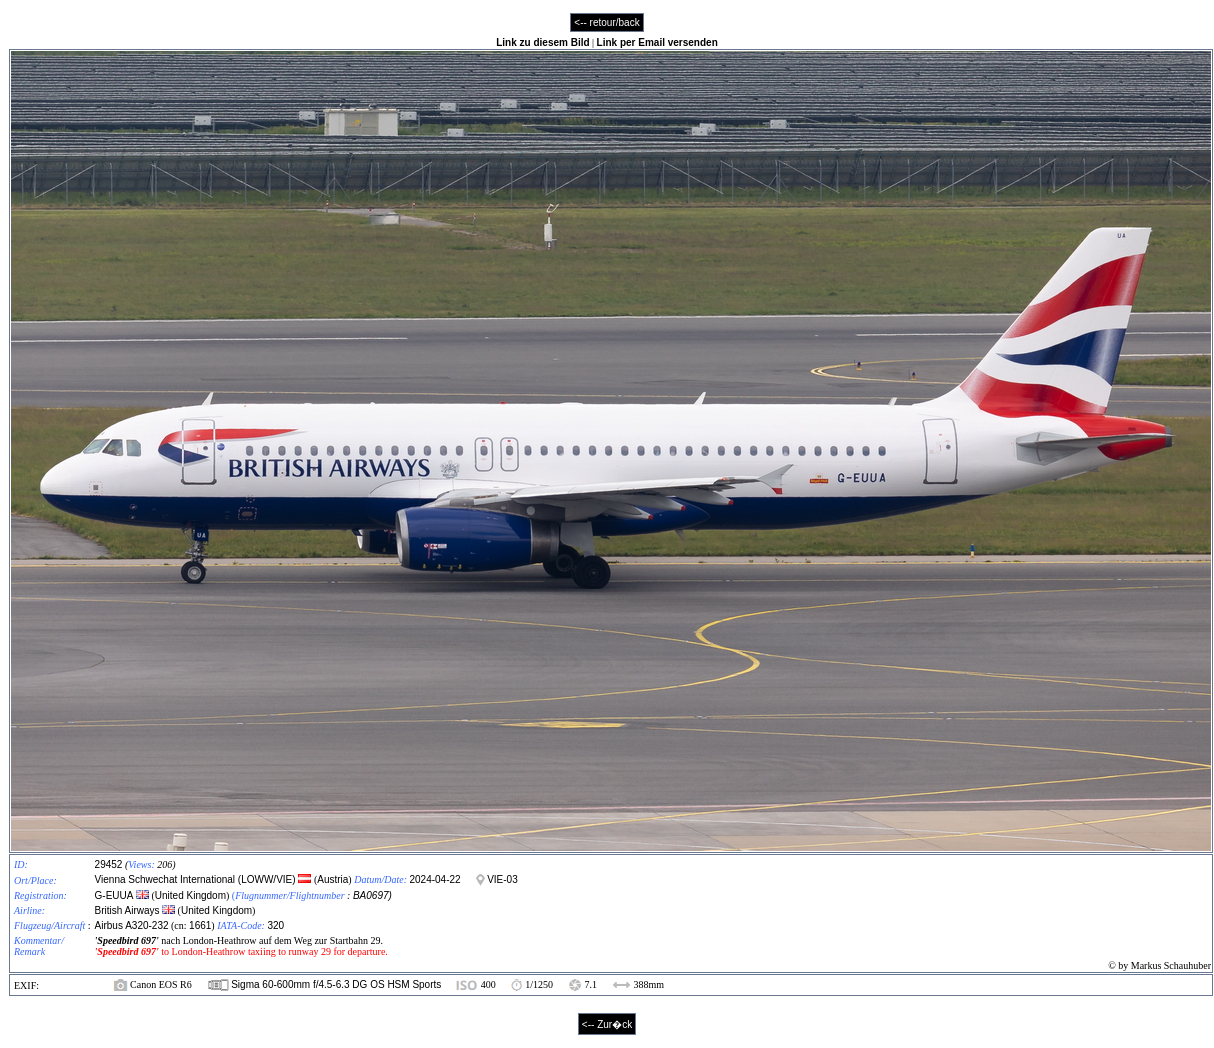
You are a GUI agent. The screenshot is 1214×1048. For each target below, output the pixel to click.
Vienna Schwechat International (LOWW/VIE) (197, 879)
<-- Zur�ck (607, 1024)
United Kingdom (190, 895)
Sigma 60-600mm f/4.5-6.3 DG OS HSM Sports (336, 984)
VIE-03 (502, 879)
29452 (109, 864)
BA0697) (372, 895)
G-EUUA (114, 895)
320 (275, 925)
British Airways (127, 910)
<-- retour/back (606, 22)
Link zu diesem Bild (542, 42)
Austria (332, 879)
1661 (200, 925)
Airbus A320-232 (132, 925)
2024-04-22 (434, 879)
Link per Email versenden (657, 42)
